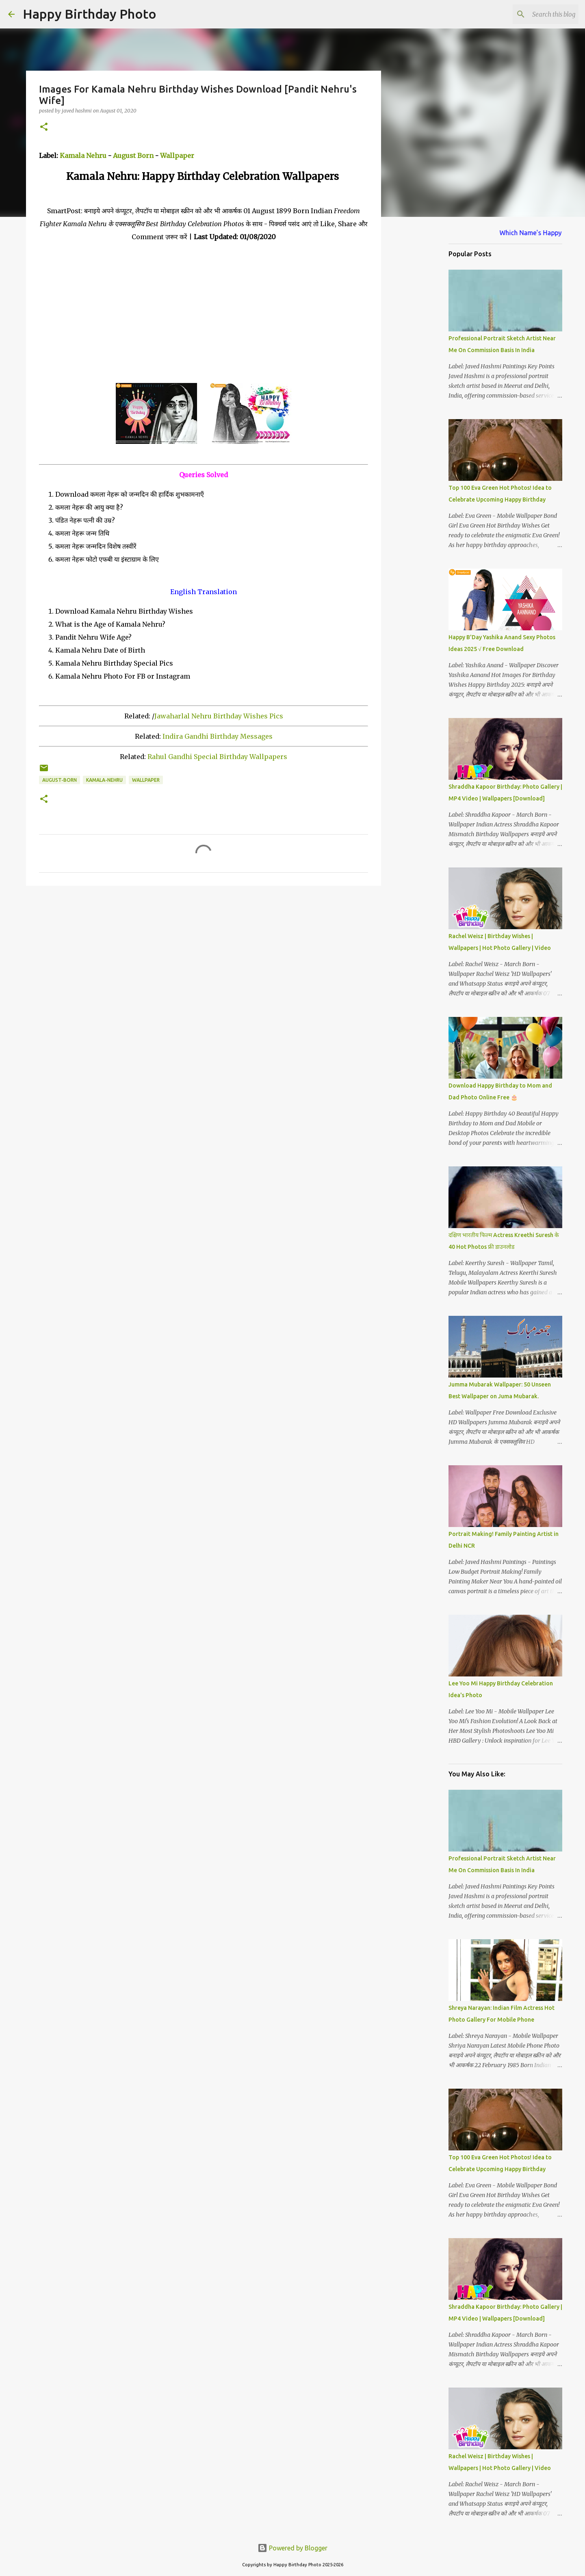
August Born (133, 155)
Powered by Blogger (292, 2548)
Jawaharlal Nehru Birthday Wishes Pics (218, 716)
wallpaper (146, 780)
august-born (59, 780)
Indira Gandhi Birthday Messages (217, 736)
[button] (44, 127)
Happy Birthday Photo (89, 13)
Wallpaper (177, 155)
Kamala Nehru (83, 155)
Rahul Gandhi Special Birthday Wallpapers (217, 757)
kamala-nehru (104, 780)
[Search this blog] (535, 14)
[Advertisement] (203, 313)
